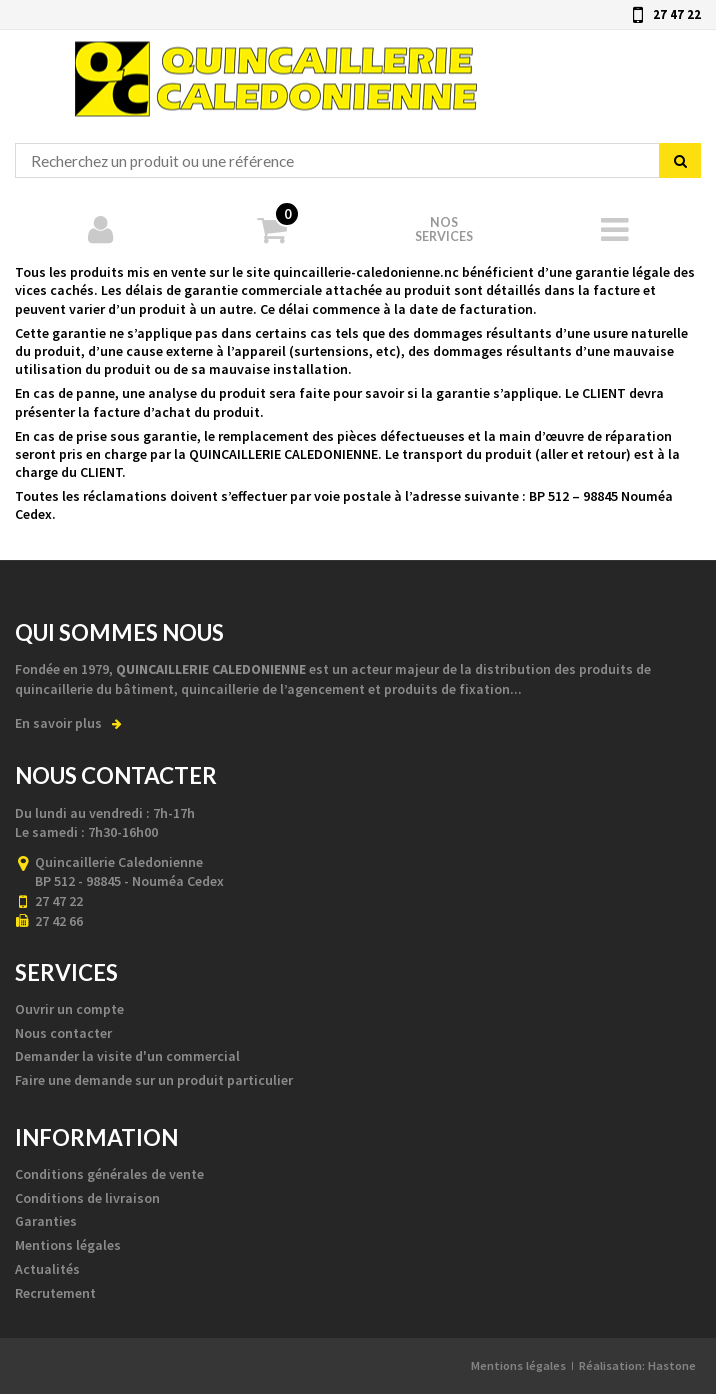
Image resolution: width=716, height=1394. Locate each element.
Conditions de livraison (87, 1198)
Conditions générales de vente (109, 1174)
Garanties (46, 1221)
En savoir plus (68, 723)
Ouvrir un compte (69, 1009)
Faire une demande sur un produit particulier (154, 1080)
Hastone (672, 1365)
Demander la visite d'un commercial (127, 1056)
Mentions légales (68, 1245)
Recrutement (55, 1293)
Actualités (47, 1269)
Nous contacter (63, 1033)
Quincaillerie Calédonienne (276, 73)
